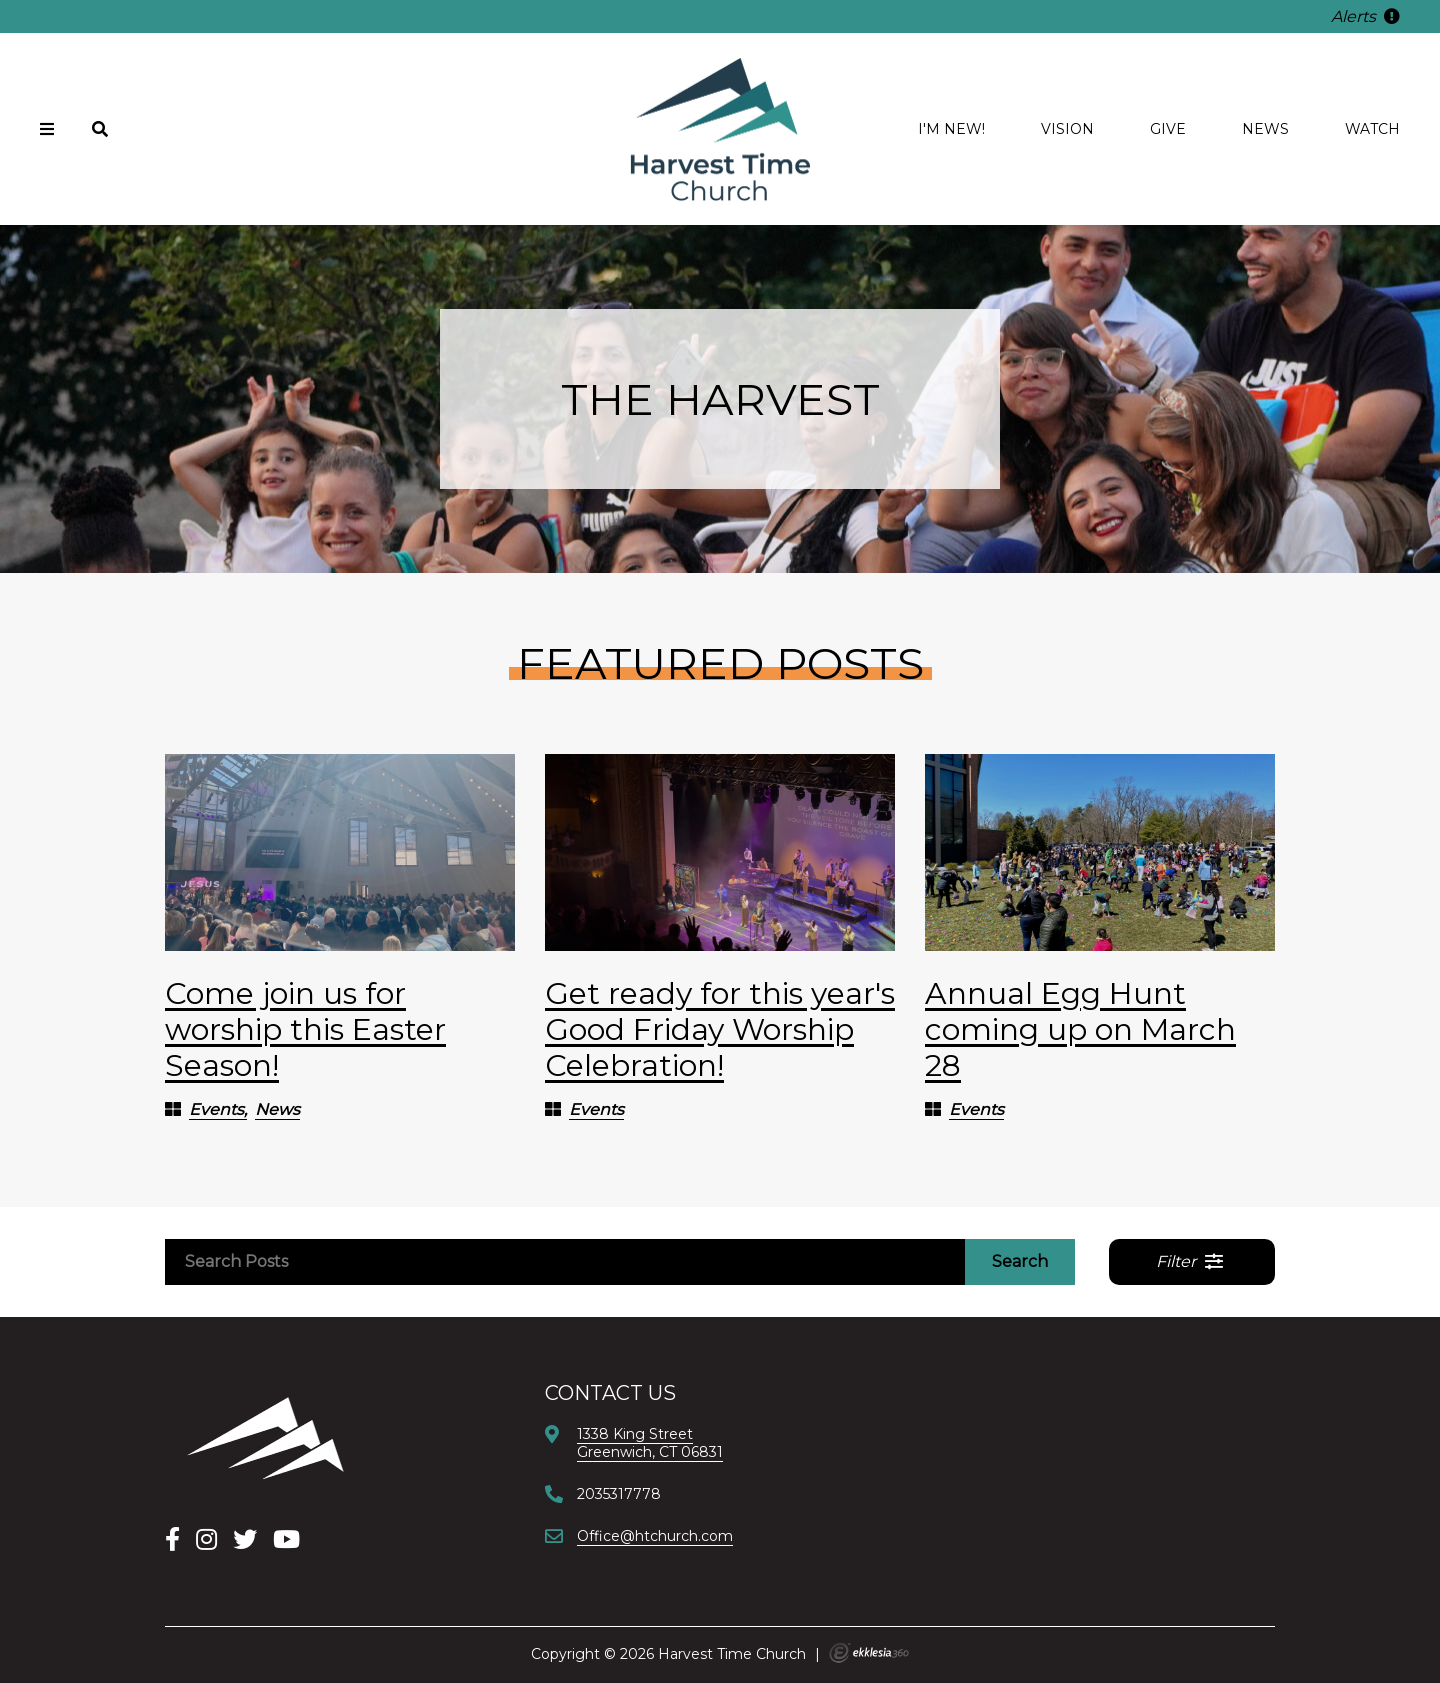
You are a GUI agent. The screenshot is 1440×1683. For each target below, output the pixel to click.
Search (1020, 1261)
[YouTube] (286, 1539)
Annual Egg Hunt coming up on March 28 (1080, 1029)
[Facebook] (172, 1539)
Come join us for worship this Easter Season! (305, 1029)
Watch (1372, 129)
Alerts (1365, 16)
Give (1168, 129)
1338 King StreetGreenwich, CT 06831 (650, 1443)
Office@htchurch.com (655, 1536)
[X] (245, 1539)
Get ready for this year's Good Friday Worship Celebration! (720, 1029)
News (1265, 129)
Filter (1191, 1261)
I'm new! (951, 129)
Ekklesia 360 (869, 1653)
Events (216, 1109)
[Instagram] (206, 1539)
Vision (1067, 129)
